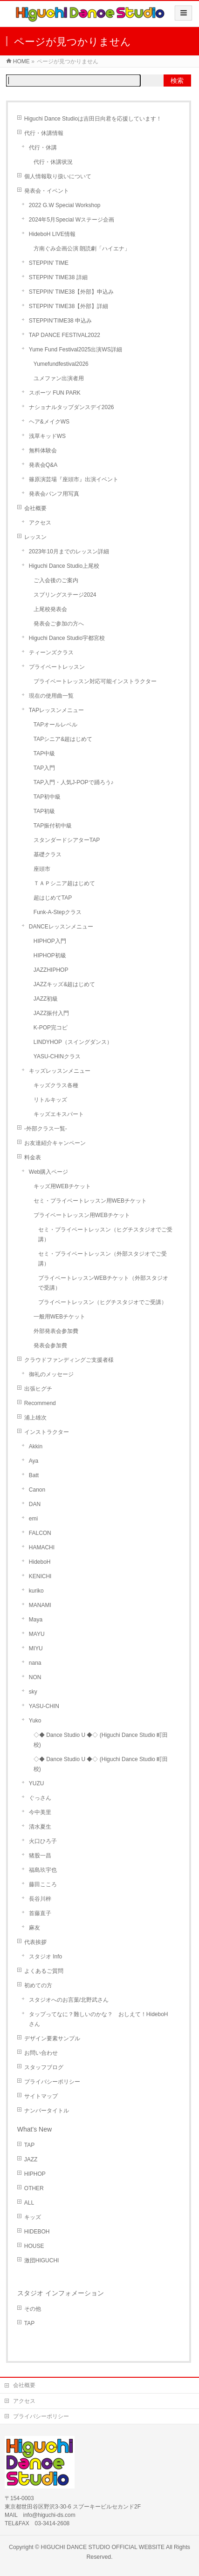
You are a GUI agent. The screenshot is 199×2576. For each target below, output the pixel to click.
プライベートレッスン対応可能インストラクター (95, 681)
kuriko (36, 1590)
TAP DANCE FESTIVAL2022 (64, 335)
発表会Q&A (43, 465)
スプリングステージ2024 (65, 595)
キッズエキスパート (59, 1114)
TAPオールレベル (55, 724)
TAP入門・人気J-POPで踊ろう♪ (74, 782)
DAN (35, 1504)
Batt (34, 1475)
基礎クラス (48, 854)
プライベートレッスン (57, 667)
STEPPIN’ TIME (49, 263)
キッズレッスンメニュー (59, 1071)
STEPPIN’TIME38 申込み (60, 320)
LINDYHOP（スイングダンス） (73, 1042)
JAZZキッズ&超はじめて (65, 984)
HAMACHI (42, 1547)
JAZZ (31, 2159)
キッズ (32, 2217)
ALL (29, 2202)
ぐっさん (40, 1798)
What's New (34, 2129)
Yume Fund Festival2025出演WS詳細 (75, 349)
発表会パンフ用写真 (54, 494)
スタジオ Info (45, 1956)
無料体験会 (43, 450)
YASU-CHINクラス (57, 1056)
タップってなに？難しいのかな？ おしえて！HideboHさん (98, 2019)
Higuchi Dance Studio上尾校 (64, 566)
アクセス (40, 522)
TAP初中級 (47, 797)
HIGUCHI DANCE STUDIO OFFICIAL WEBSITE (103, 2547)
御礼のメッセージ (51, 1374)
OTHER (34, 2188)
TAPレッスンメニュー (56, 710)
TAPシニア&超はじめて (63, 739)
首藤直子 (40, 1913)
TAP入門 (44, 768)
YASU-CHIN (44, 1706)
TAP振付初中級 (53, 825)
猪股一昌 (40, 1855)
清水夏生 (40, 1826)
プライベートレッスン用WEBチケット (82, 1215)
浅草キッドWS (47, 436)
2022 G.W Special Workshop (65, 205)
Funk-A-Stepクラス (58, 912)
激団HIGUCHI (41, 2260)
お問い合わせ (41, 2053)
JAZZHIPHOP (51, 970)
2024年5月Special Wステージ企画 (71, 219)
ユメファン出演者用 (59, 378)
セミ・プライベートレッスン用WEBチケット (90, 1200)
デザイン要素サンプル (52, 2038)
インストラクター (46, 1432)
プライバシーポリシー (52, 2081)
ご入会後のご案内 (56, 580)
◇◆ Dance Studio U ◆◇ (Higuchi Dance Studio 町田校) (101, 1740)
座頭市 (42, 869)
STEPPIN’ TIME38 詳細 (58, 277)
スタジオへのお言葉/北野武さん (69, 2000)
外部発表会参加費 (56, 1331)
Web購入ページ (48, 1172)
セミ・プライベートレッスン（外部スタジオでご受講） (102, 1259)
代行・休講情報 (43, 133)
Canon (37, 1489)
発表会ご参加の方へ (59, 623)
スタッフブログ (43, 2067)
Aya (33, 1461)
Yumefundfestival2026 (65, 364)
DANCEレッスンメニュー (61, 926)
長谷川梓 (40, 1899)
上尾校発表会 (50, 609)
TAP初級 (44, 811)
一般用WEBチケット (59, 1316)
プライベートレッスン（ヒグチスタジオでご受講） (102, 1302)
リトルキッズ (50, 1099)
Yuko (35, 1720)
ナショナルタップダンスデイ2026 (71, 407)
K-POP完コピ (51, 1027)
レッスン (35, 537)
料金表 (32, 1157)
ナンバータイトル (46, 2110)
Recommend (40, 1403)
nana (35, 1663)
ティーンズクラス (51, 652)
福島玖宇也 (43, 1870)
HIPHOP (35, 2174)
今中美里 (40, 1812)
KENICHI (40, 1576)
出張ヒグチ (38, 1389)
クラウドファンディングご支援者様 (69, 1360)
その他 (32, 2309)
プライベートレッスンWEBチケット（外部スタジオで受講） (103, 1283)
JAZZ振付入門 (51, 1013)
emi (33, 1518)
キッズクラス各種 (56, 1085)
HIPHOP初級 (50, 955)
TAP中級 (44, 753)
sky (33, 1691)
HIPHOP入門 (50, 941)
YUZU (36, 1783)
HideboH (40, 1562)
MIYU (36, 1648)
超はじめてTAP (53, 898)
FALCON (40, 1533)
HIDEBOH (37, 2231)
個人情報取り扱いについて (57, 176)
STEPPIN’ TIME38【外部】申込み (71, 292)
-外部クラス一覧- (45, 1128)
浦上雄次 (35, 1417)
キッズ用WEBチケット (62, 1186)
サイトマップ (41, 2096)
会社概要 (35, 508)
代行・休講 (43, 147)
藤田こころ (43, 1884)
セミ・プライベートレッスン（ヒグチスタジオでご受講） (105, 1234)
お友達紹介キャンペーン (55, 1143)
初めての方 (38, 1985)
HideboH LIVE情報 (52, 234)
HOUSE (34, 2246)
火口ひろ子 (43, 1841)
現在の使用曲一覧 (51, 696)
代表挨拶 (35, 1942)
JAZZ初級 (46, 998)
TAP (29, 2145)
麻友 (34, 1927)
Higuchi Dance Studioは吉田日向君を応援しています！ (93, 118)
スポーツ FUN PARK (55, 393)
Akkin (35, 1446)
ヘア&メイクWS (49, 421)
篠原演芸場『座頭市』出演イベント (73, 479)
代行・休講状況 (53, 162)
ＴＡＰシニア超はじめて (64, 883)
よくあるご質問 (43, 1971)
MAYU (37, 1634)
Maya (35, 1619)
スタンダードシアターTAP (67, 840)
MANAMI (40, 1605)
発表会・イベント (46, 191)
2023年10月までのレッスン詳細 (69, 551)
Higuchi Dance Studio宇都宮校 (67, 638)
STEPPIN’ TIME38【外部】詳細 (69, 306)
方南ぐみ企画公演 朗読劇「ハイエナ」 (82, 248)
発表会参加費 (50, 1345)
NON (35, 1677)
